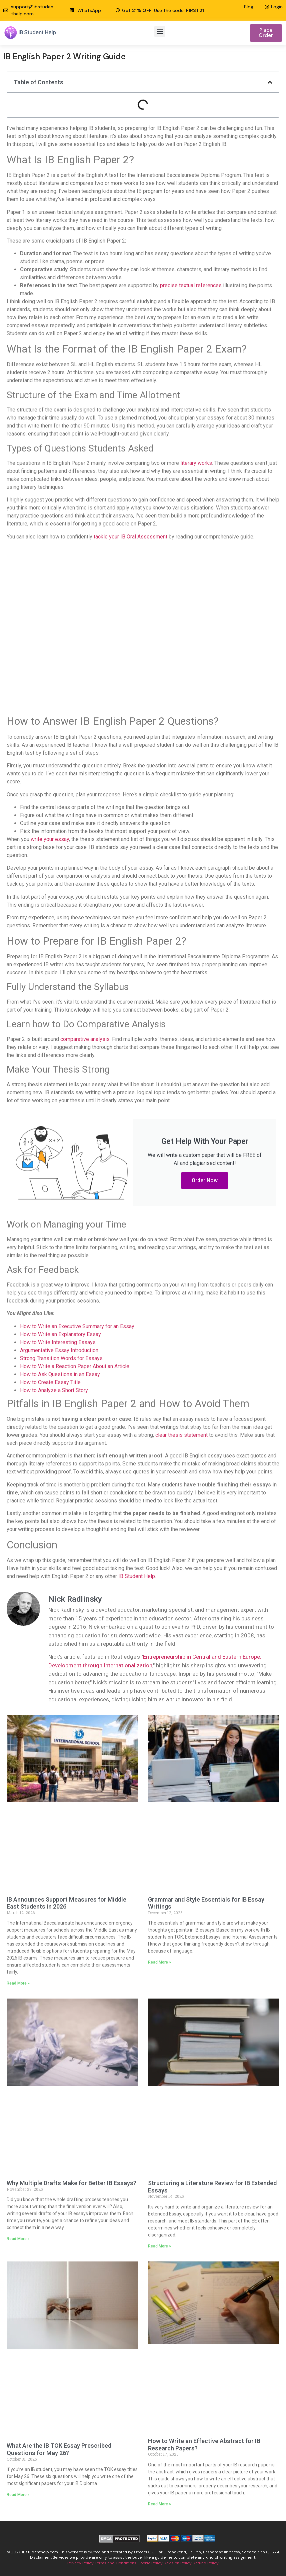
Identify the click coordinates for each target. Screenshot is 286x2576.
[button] (159, 31)
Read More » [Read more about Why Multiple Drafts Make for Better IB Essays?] (18, 2238)
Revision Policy (178, 2563)
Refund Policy (206, 2563)
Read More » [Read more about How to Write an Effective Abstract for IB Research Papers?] (159, 2504)
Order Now (205, 1180)
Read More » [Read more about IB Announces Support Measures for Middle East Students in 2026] (18, 1983)
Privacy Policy (81, 2563)
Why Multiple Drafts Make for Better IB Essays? (71, 2182)
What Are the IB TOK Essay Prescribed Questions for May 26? (59, 2449)
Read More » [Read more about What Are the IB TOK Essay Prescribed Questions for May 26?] (18, 2494)
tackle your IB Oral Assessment (130, 536)
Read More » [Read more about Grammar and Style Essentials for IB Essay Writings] (159, 1962)
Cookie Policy (150, 2563)
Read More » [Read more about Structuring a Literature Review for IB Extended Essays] (159, 2246)
